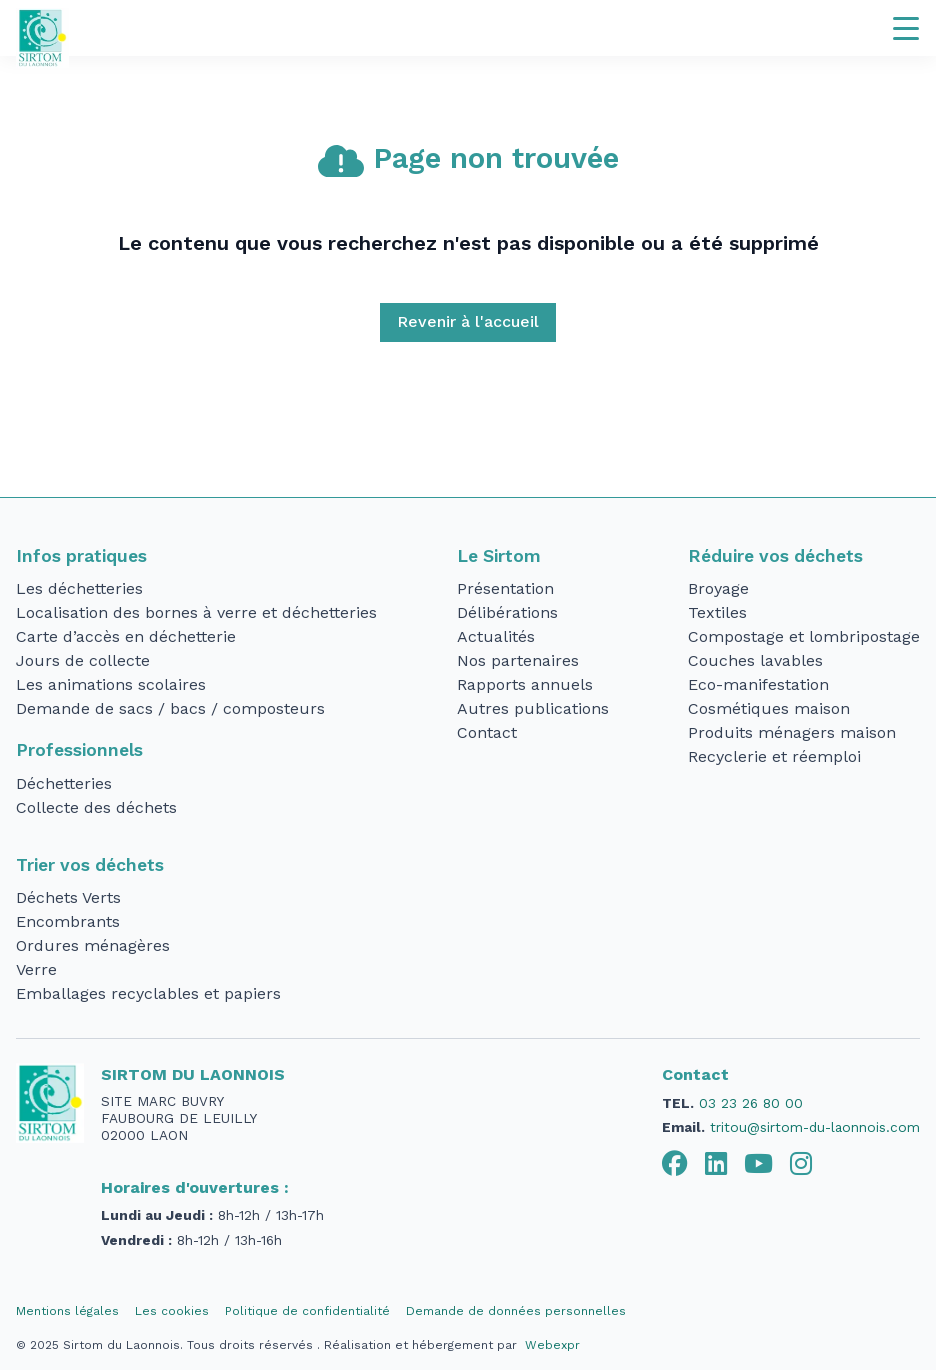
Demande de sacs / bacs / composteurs (170, 708)
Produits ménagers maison (792, 732)
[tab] (675, 1164)
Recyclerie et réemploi (774, 756)
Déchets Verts (68, 897)
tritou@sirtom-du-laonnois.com (815, 1127)
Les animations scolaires (111, 684)
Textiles (717, 612)
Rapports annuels (525, 684)
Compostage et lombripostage (804, 636)
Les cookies (172, 1311)
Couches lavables (755, 660)
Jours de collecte (83, 660)
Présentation (505, 588)
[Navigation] (906, 28)
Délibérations (507, 612)
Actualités (496, 636)
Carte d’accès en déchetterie (126, 636)
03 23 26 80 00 (751, 1103)
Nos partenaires (518, 660)
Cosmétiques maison (769, 708)
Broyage (718, 588)
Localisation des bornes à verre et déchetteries (196, 612)
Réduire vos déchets (775, 556)
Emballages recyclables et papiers (148, 993)
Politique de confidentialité (307, 1311)
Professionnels (79, 750)
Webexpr (552, 1345)
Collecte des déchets (96, 807)
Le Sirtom (499, 556)
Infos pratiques (81, 556)
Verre (36, 969)
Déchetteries (64, 783)
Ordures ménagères (93, 945)
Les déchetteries (79, 588)
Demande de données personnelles (516, 1311)
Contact (487, 732)
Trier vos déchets (90, 865)
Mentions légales (67, 1311)
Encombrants (68, 921)
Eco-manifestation (758, 684)
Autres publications (533, 708)
